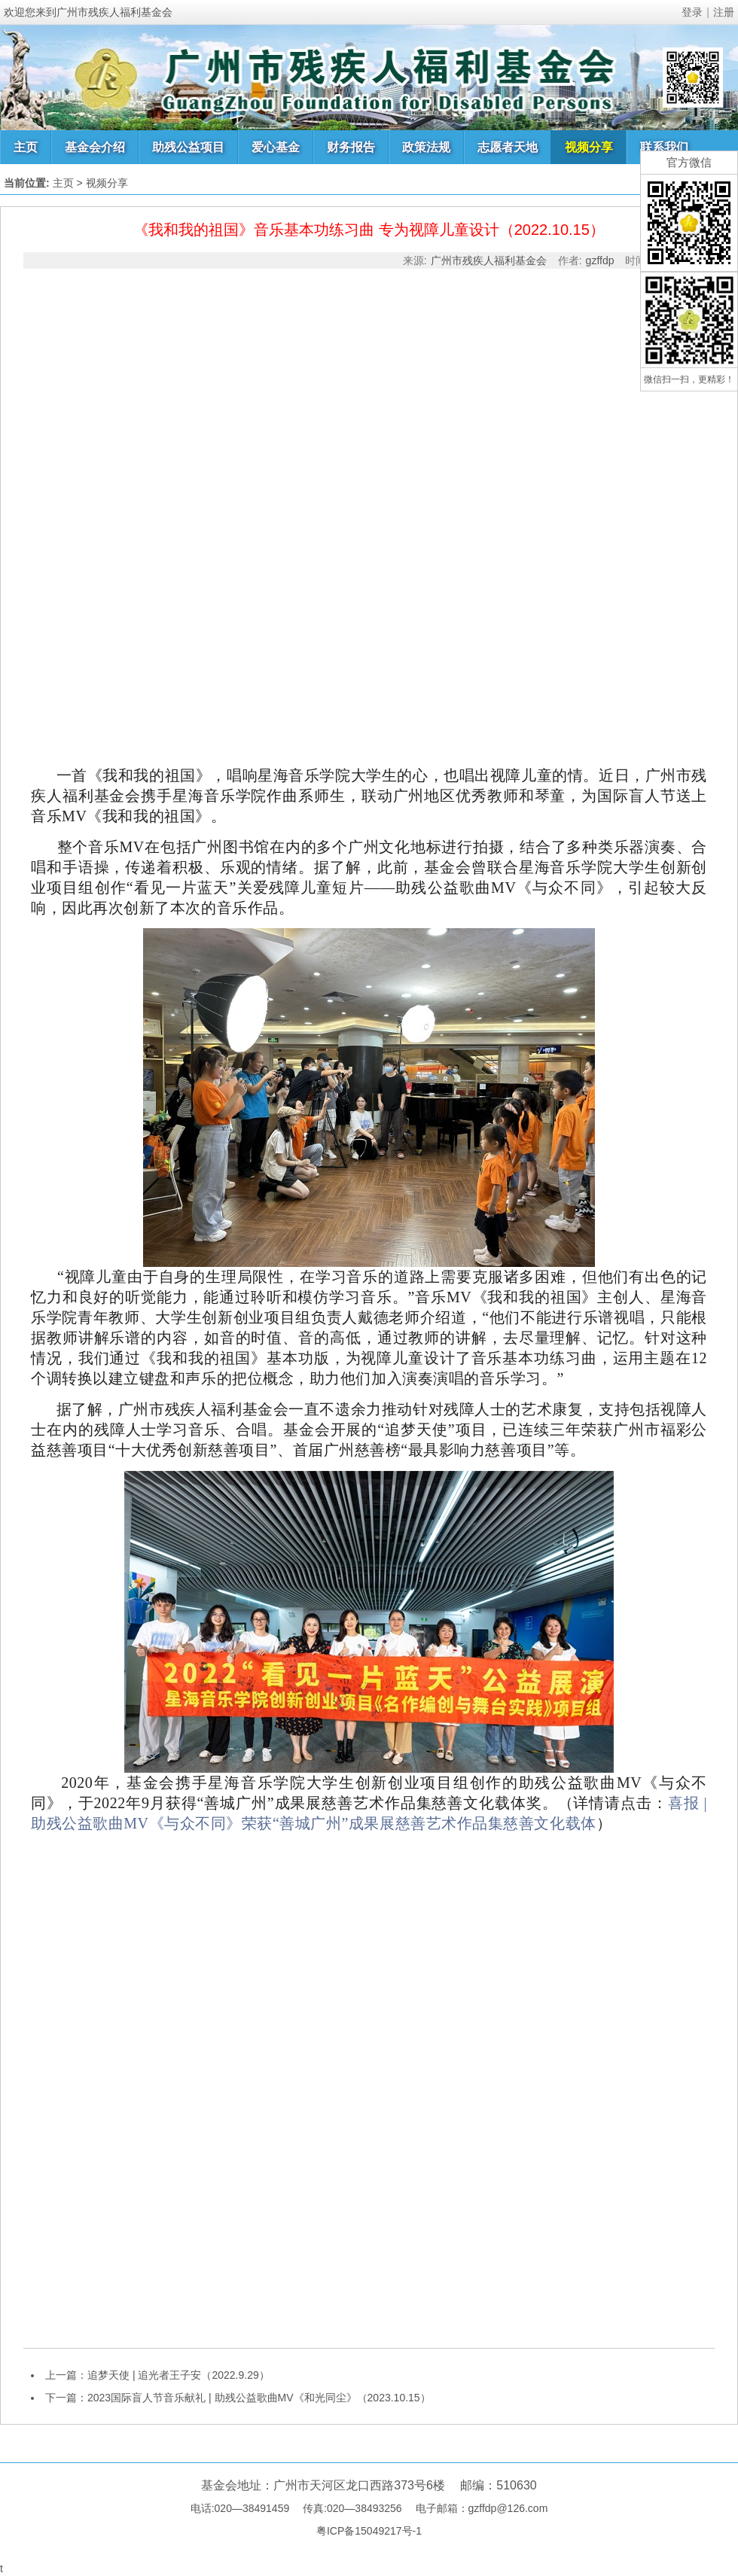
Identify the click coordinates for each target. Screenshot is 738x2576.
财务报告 (351, 147)
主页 (26, 147)
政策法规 (426, 147)
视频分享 (589, 147)
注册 (723, 12)
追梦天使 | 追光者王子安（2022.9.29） (178, 2375)
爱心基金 (276, 147)
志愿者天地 (507, 147)
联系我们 (664, 147)
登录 (692, 12)
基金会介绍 (95, 147)
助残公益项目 (188, 147)
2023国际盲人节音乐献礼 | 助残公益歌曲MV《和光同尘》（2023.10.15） (259, 2398)
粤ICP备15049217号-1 (369, 2531)
